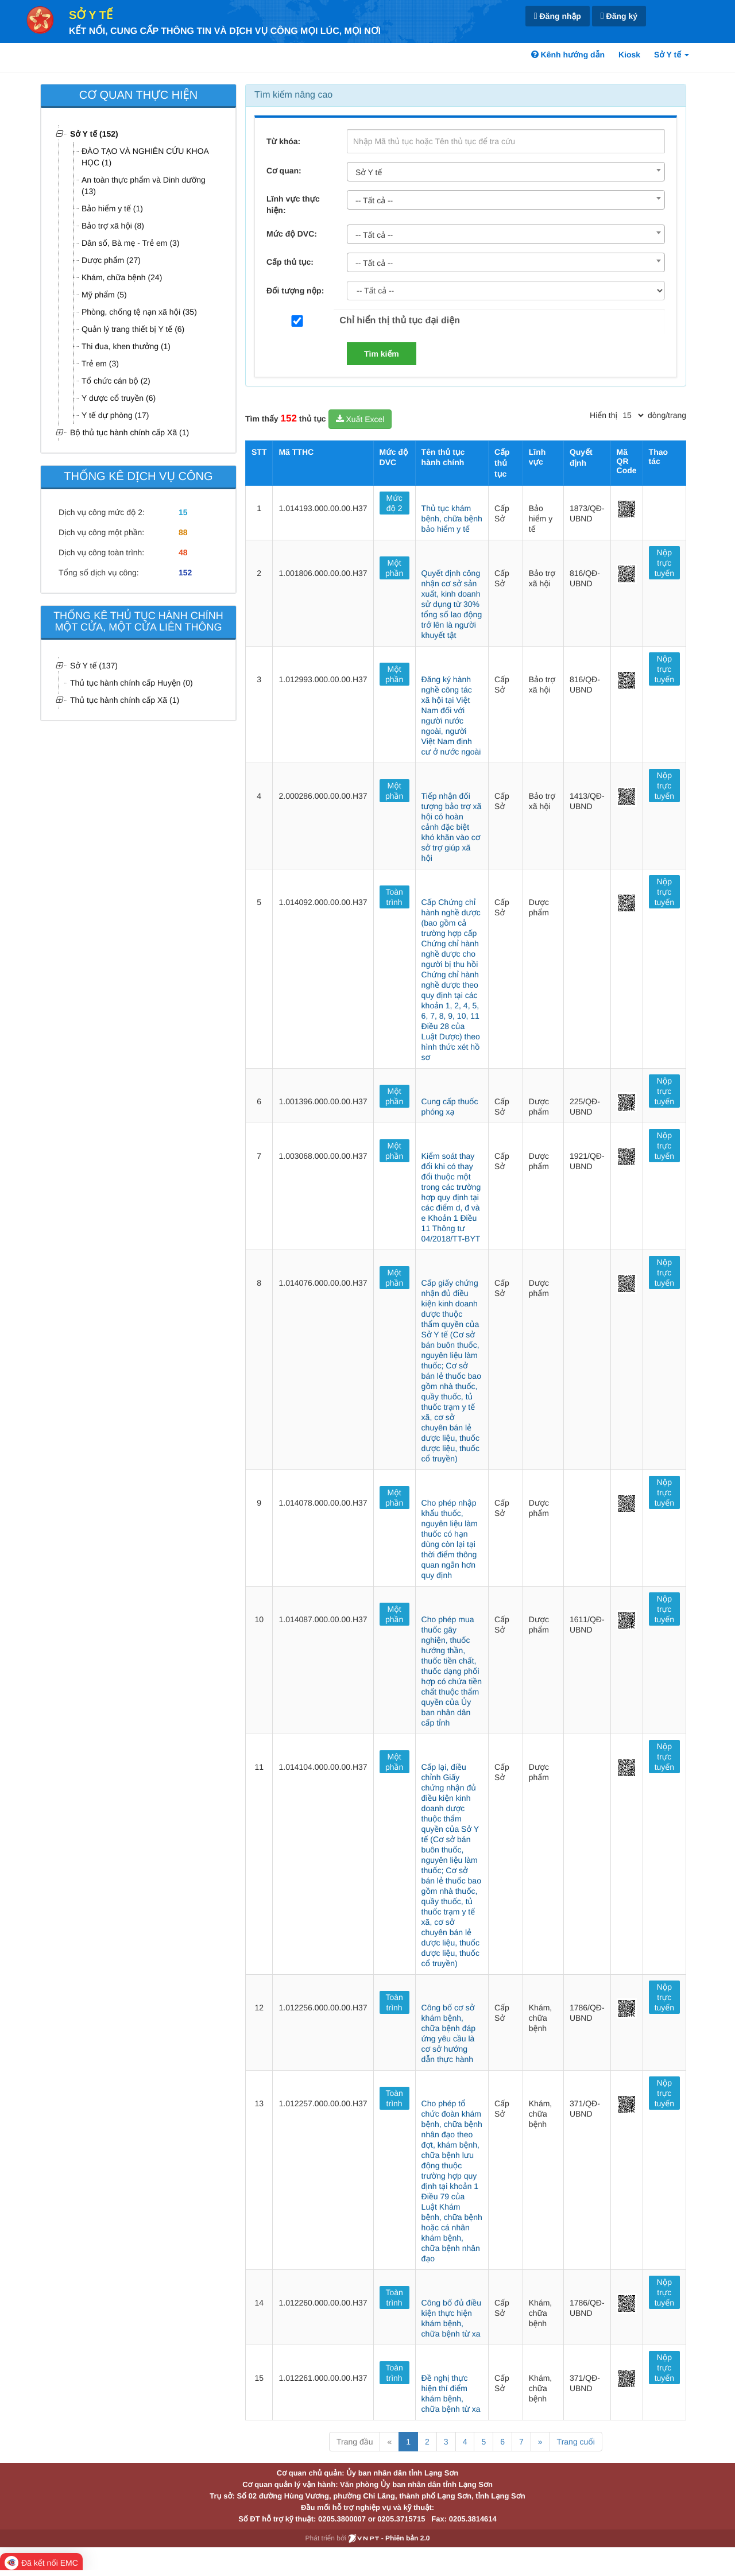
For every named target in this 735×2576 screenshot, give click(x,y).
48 (183, 552)
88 (183, 532)
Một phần (394, 568)
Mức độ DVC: (291, 233)
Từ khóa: (283, 141)
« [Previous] (389, 2441)
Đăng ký (619, 16)
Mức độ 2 (394, 503)
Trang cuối (576, 2441)
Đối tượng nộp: (295, 290)
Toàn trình (394, 897)
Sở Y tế (91, 15)
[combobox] (506, 171)
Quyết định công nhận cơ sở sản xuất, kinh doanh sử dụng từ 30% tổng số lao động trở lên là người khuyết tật (451, 604)
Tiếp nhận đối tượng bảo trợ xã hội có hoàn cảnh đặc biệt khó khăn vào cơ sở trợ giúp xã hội (451, 826)
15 (183, 512)
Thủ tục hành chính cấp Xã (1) (124, 700)
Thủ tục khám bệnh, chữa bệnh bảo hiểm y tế (451, 518)
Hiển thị (603, 415)
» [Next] (540, 2441)
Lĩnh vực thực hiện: (293, 204)
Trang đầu (354, 2441)
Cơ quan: (283, 170)
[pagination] (632, 415)
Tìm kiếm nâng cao (293, 95)
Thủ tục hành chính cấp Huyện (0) (131, 682)
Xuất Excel (360, 419)
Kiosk (629, 54)
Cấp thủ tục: (290, 261)
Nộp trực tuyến (664, 563)
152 (185, 572)
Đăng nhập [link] (557, 16)
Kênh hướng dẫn (568, 54)
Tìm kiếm (381, 353)
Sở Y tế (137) (94, 665)
